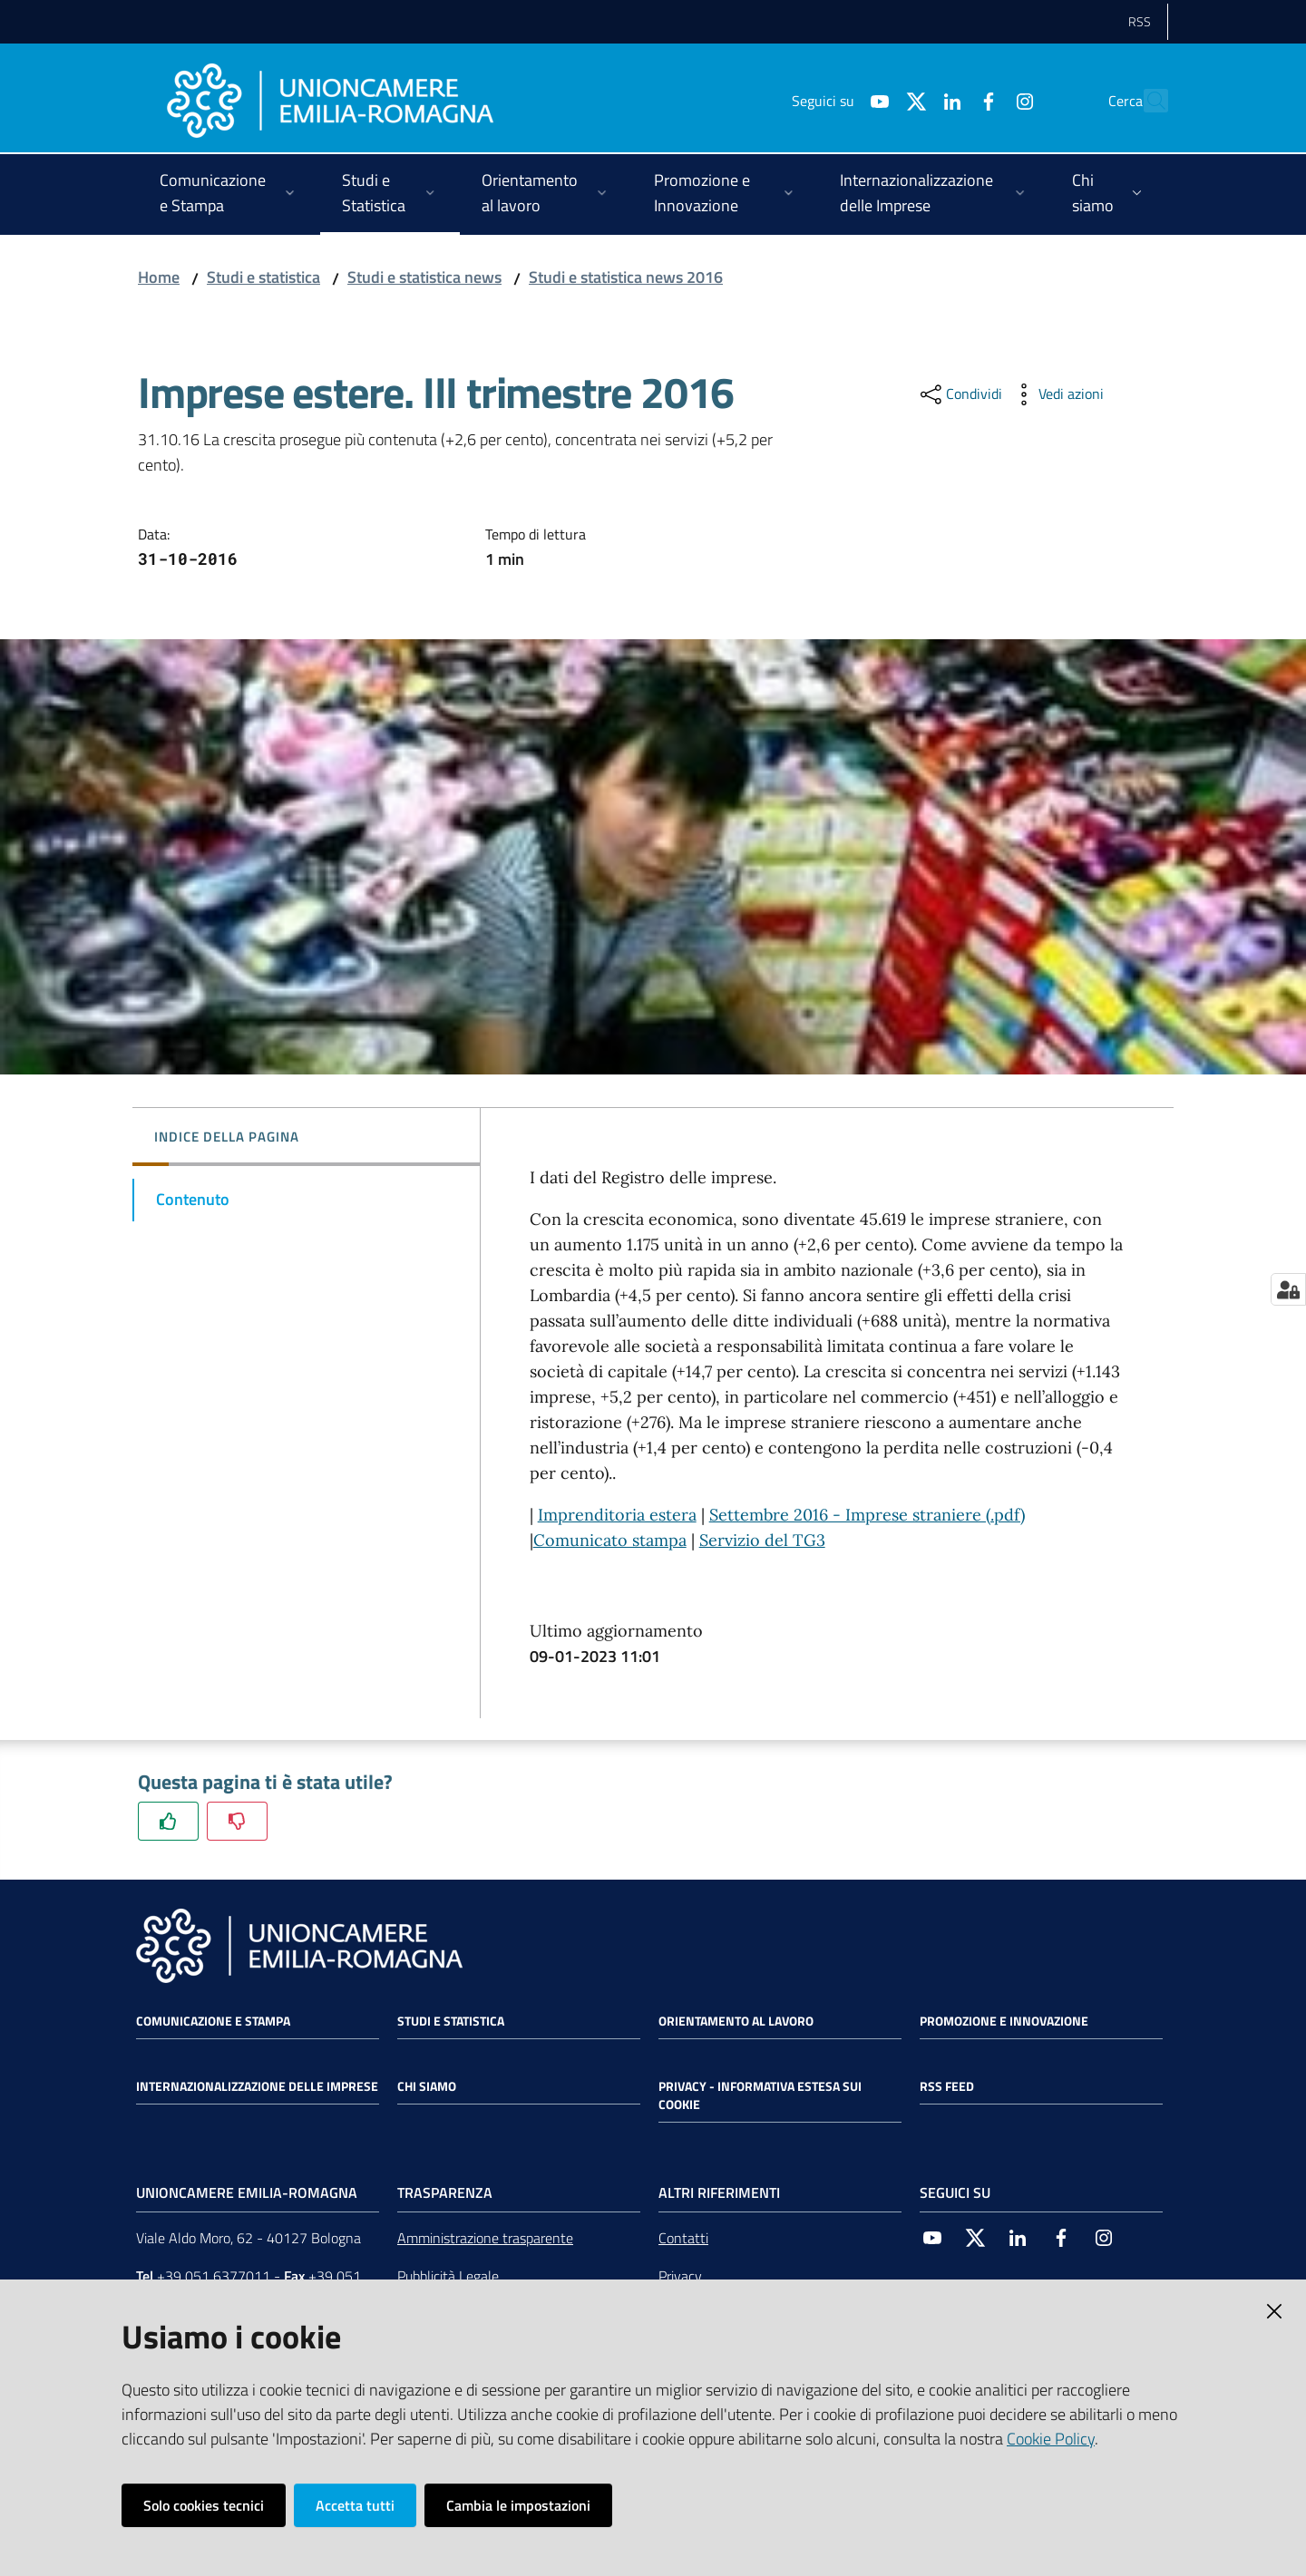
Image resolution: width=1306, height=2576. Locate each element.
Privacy (680, 2276)
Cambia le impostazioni (518, 2505)
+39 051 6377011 (213, 2276)
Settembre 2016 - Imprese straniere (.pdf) (867, 1514)
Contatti (683, 2238)
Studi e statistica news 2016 (626, 277)
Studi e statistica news (424, 277)
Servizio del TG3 (762, 1540)
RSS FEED (947, 2086)
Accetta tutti (355, 2505)
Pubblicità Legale (448, 2276)
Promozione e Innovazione (1004, 2021)
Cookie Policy (1051, 2438)
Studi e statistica (263, 277)
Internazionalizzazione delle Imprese (257, 2086)
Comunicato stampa (610, 1540)
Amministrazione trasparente (485, 2238)
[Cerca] (1146, 100)
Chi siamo (426, 2086)
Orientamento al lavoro (736, 2021)
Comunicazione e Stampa (213, 2021)
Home (159, 277)
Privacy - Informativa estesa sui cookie (760, 2095)
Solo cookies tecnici (203, 2505)
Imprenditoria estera (617, 1514)
